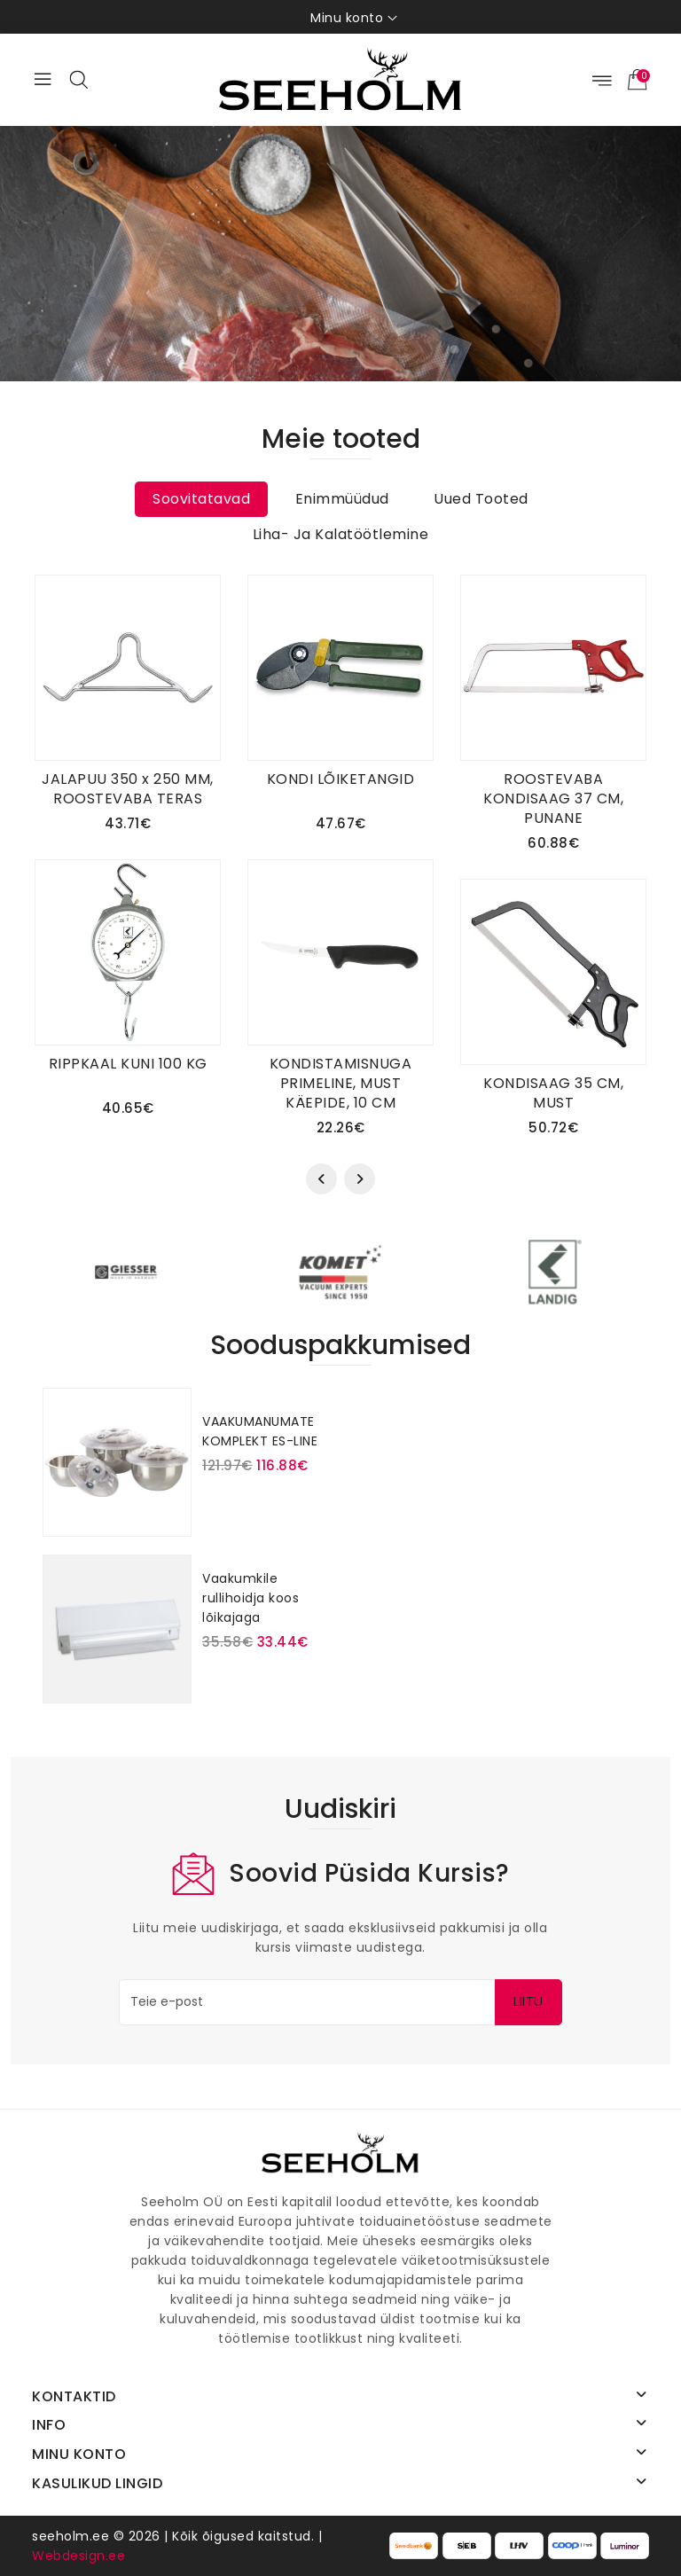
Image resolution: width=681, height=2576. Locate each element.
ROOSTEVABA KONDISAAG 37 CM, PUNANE (553, 798)
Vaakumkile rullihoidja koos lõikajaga (250, 1598)
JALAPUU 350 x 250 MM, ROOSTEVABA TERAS (128, 789)
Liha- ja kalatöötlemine (341, 534)
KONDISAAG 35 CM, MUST (553, 1093)
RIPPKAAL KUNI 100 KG (128, 1063)
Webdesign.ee (78, 2555)
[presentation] (321, 1178)
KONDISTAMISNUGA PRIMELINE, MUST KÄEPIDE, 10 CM (341, 1083)
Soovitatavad (201, 499)
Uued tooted (481, 499)
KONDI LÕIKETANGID (341, 779)
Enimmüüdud (342, 499)
